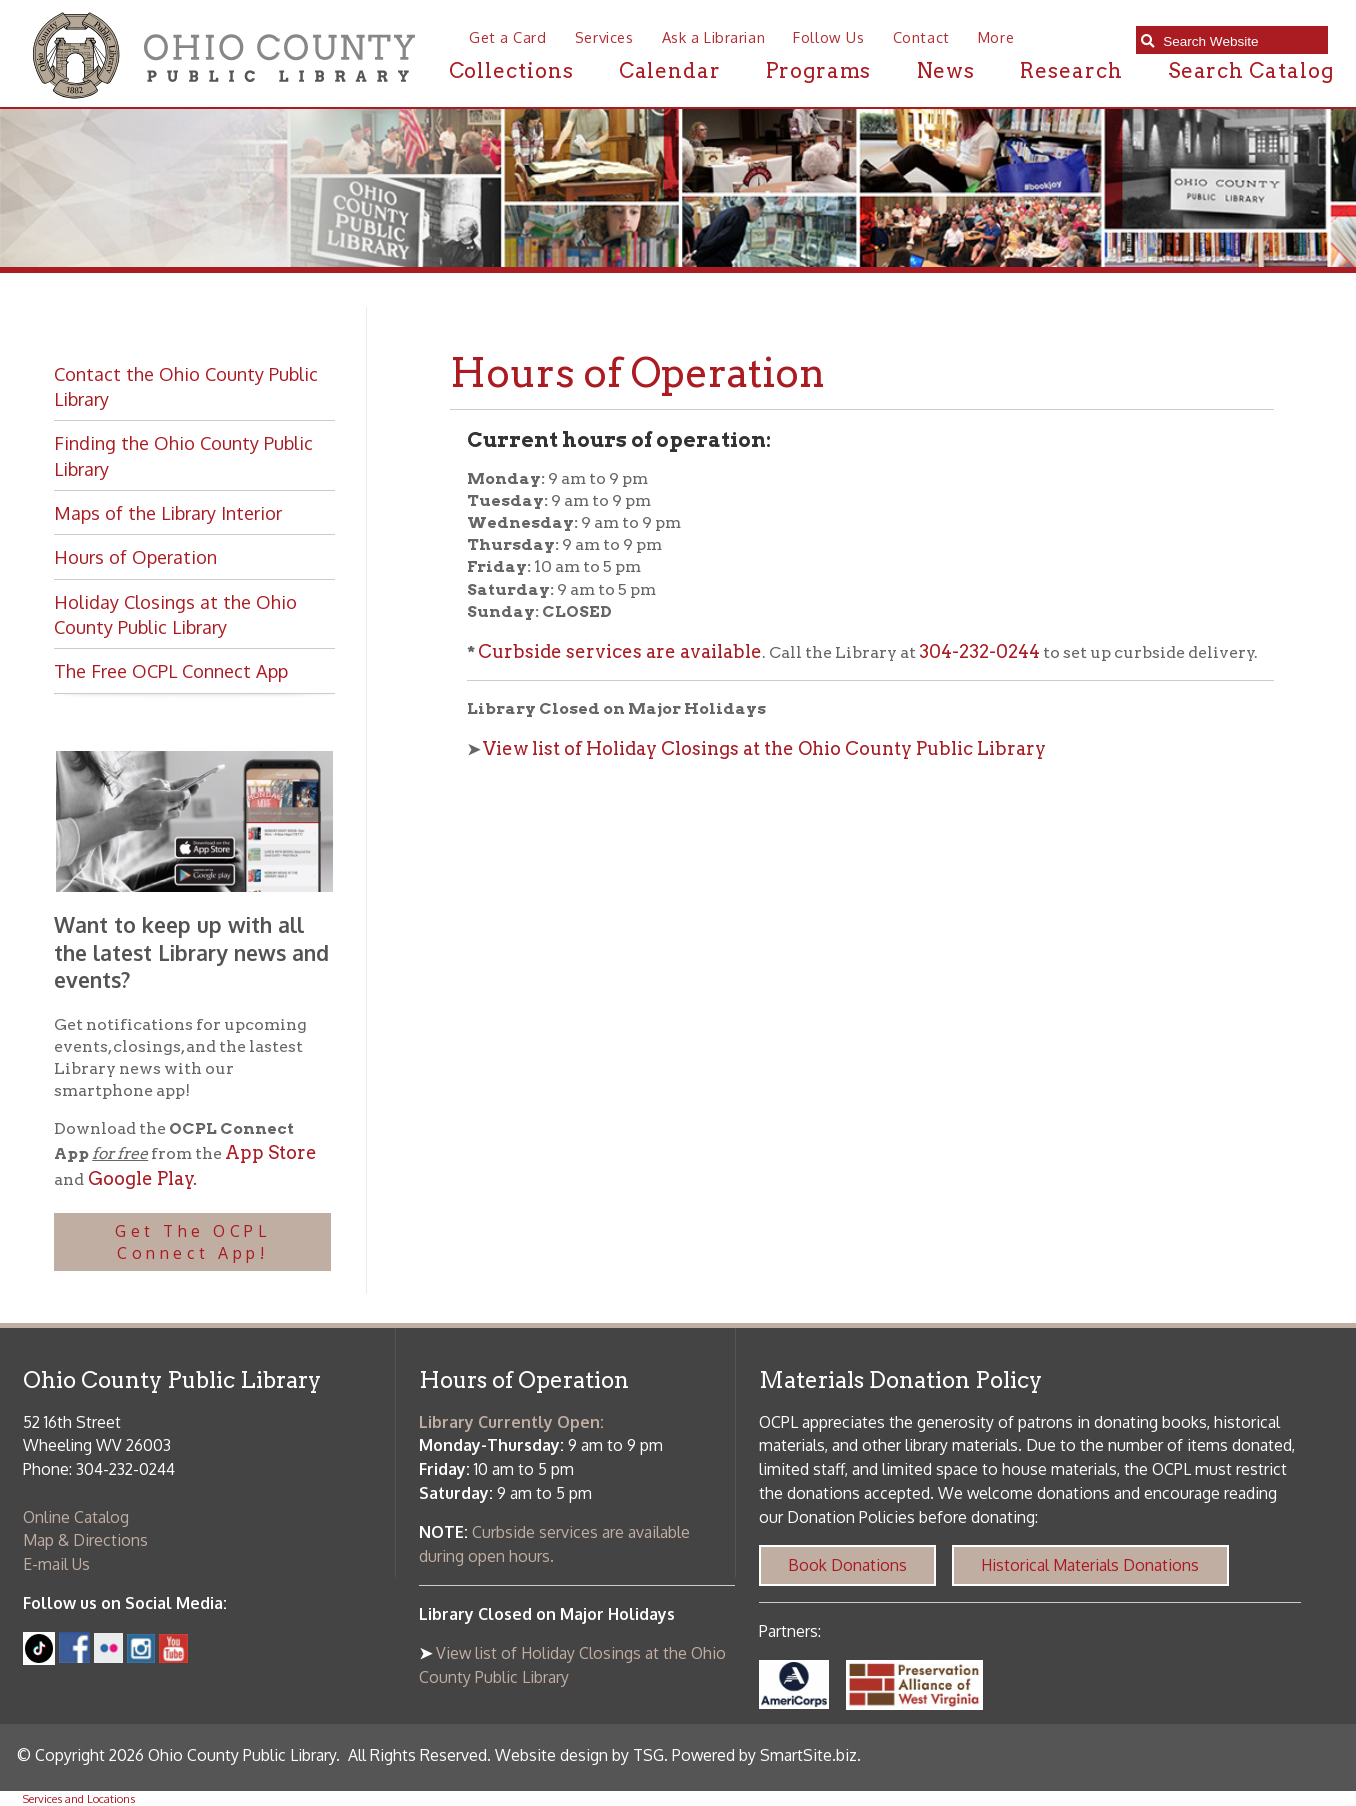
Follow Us (828, 37)
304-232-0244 (979, 651)
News (946, 70)
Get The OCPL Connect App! (192, 1242)
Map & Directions (85, 1540)
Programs (818, 70)
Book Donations (847, 1565)
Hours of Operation (135, 556)
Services (604, 37)
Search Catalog (1251, 70)
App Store (271, 1152)
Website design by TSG (579, 1755)
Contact (921, 37)
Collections (511, 70)
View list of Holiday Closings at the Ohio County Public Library (764, 748)
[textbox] (1240, 41)
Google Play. (140, 1178)
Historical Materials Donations (1090, 1565)
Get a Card (508, 37)
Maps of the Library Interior (168, 512)
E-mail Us (56, 1564)
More (996, 37)
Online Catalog (76, 1517)
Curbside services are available (620, 651)
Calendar (670, 70)
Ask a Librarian (713, 37)
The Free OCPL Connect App (171, 670)
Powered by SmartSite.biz (764, 1755)
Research (1071, 70)
